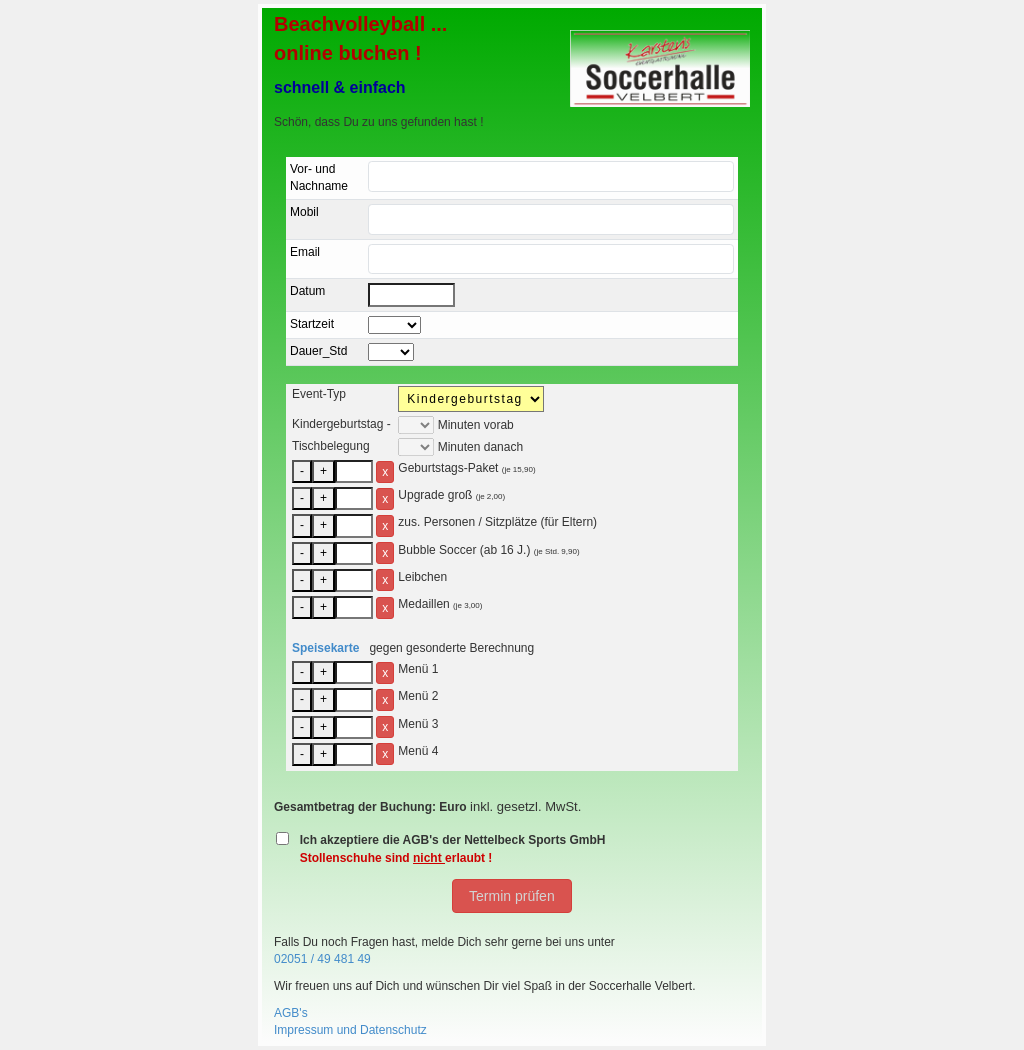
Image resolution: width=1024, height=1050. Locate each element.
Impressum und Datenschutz (350, 1030)
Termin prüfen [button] (511, 896)
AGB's (291, 1013)
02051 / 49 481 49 (322, 959)
